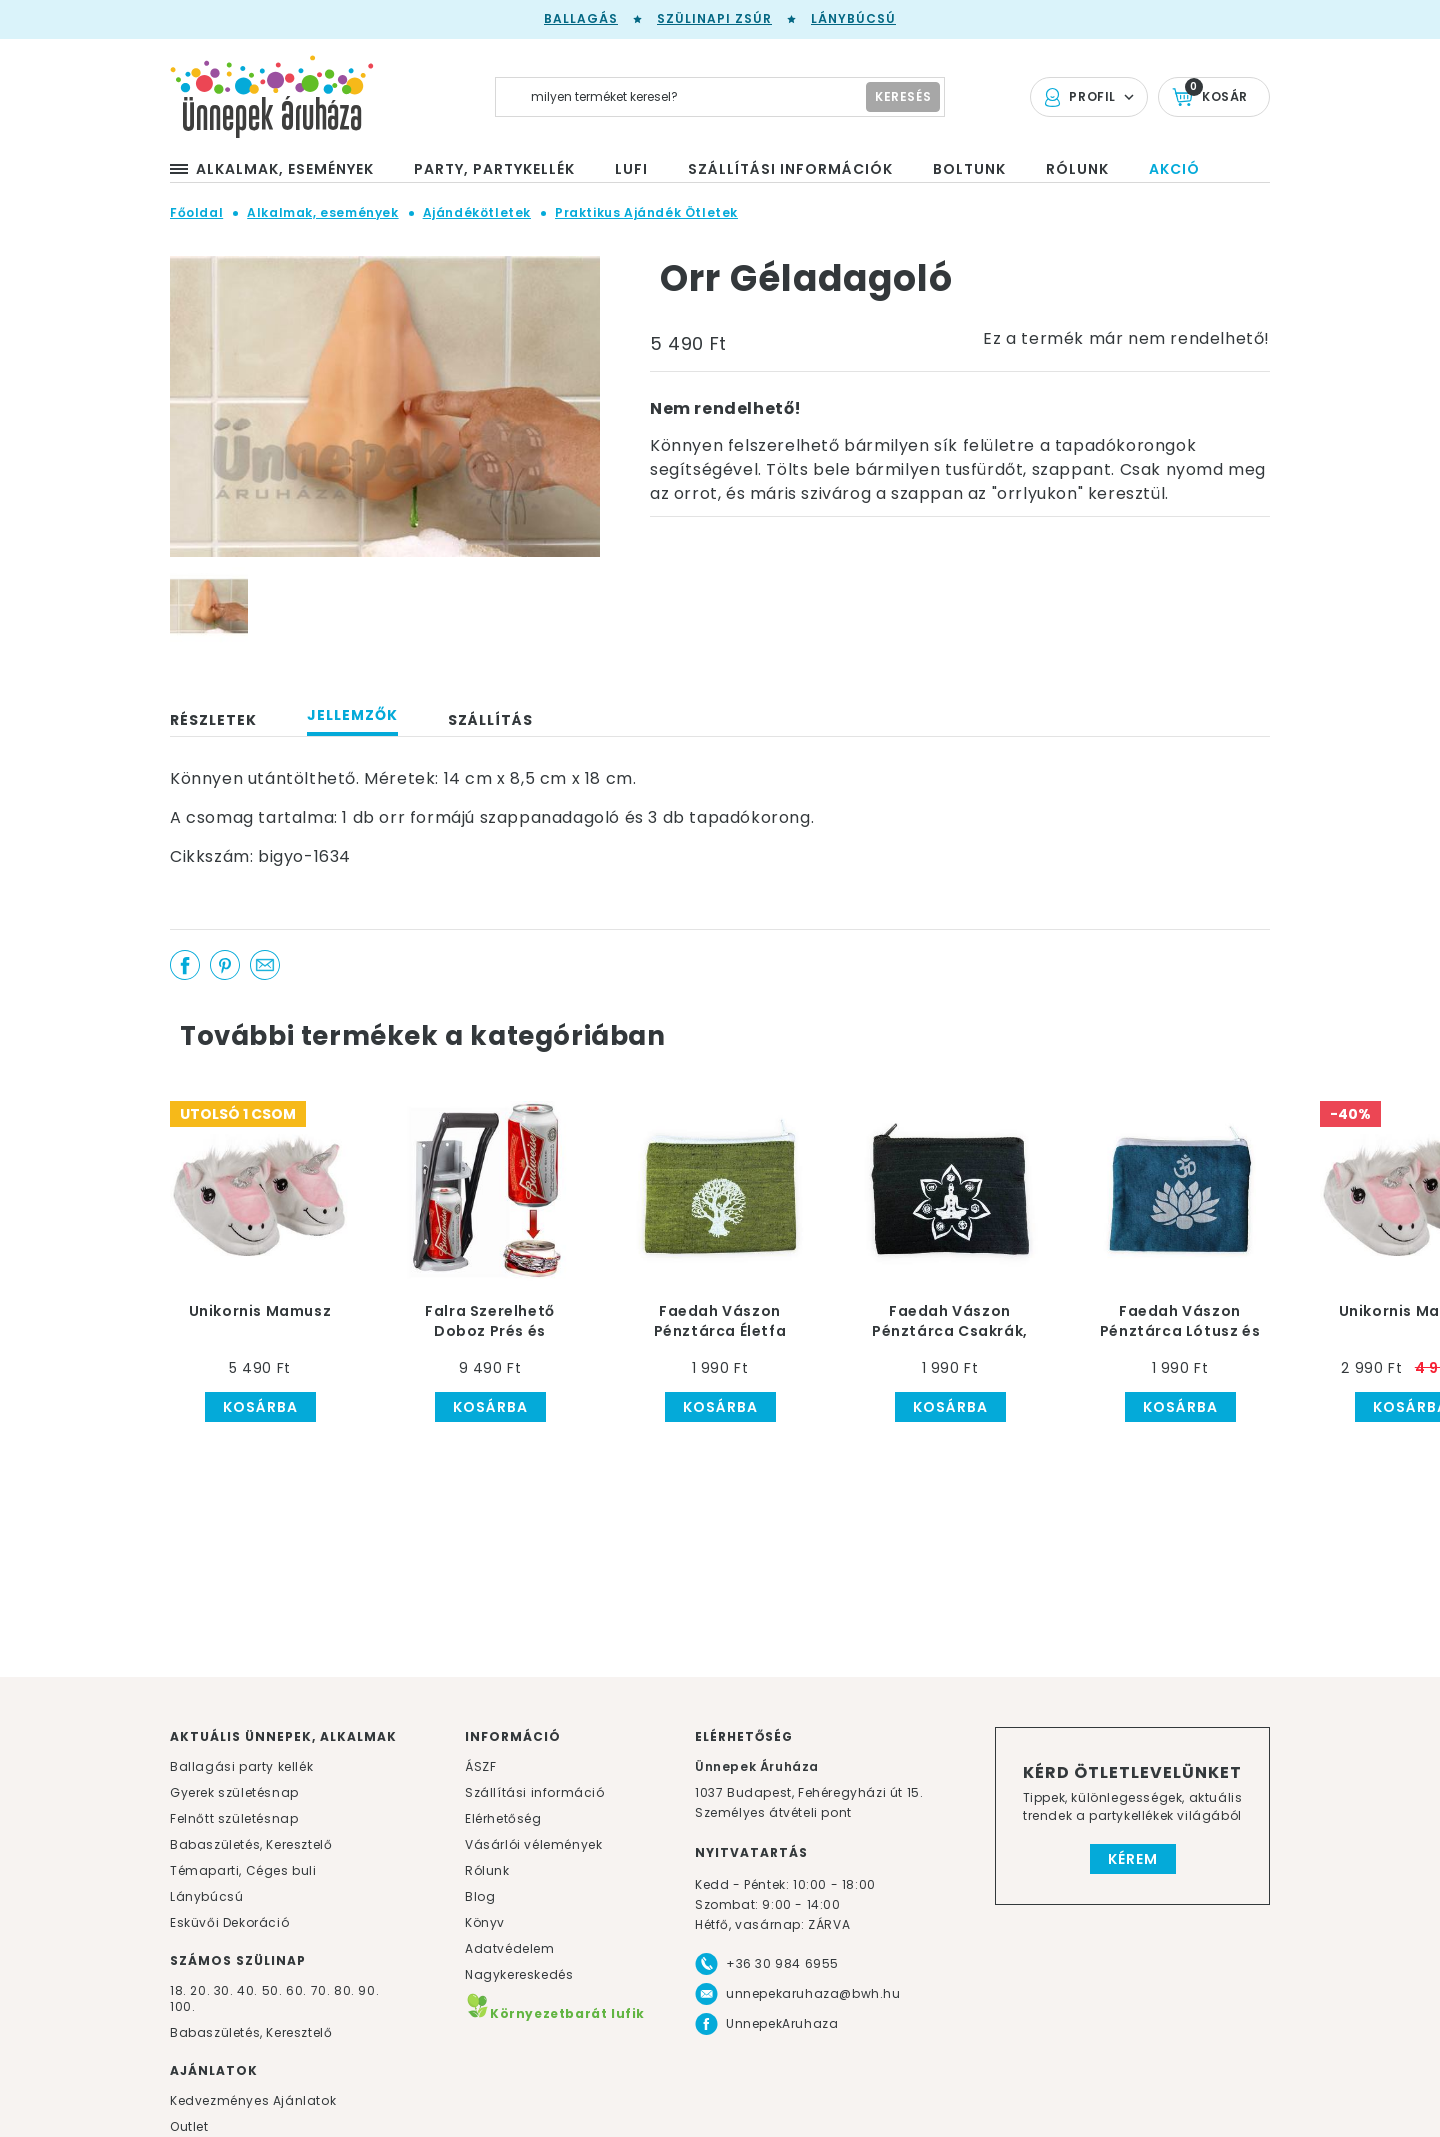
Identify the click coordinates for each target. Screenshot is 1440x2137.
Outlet (189, 2126)
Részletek (213, 720)
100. (182, 2006)
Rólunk (487, 1870)
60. (298, 1990)
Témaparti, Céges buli (243, 1870)
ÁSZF (480, 1766)
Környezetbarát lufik (555, 2013)
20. (200, 1990)
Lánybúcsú (853, 18)
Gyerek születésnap (234, 1792)
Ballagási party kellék (241, 1766)
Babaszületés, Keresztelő (251, 1844)
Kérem (1133, 1859)
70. (322, 1990)
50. (274, 1990)
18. (178, 1990)
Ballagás (581, 18)
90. (368, 1990)
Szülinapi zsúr (714, 18)
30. (224, 1990)
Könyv (485, 1922)
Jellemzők (352, 715)
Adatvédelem (510, 1948)
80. (346, 1990)
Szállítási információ (535, 1792)
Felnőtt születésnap (234, 1818)
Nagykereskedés (519, 1974)
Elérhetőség (503, 1818)
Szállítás (490, 720)
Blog (480, 1896)
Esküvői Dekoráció (229, 1922)
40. (247, 1990)
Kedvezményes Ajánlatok (253, 2100)
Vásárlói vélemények (533, 1844)
